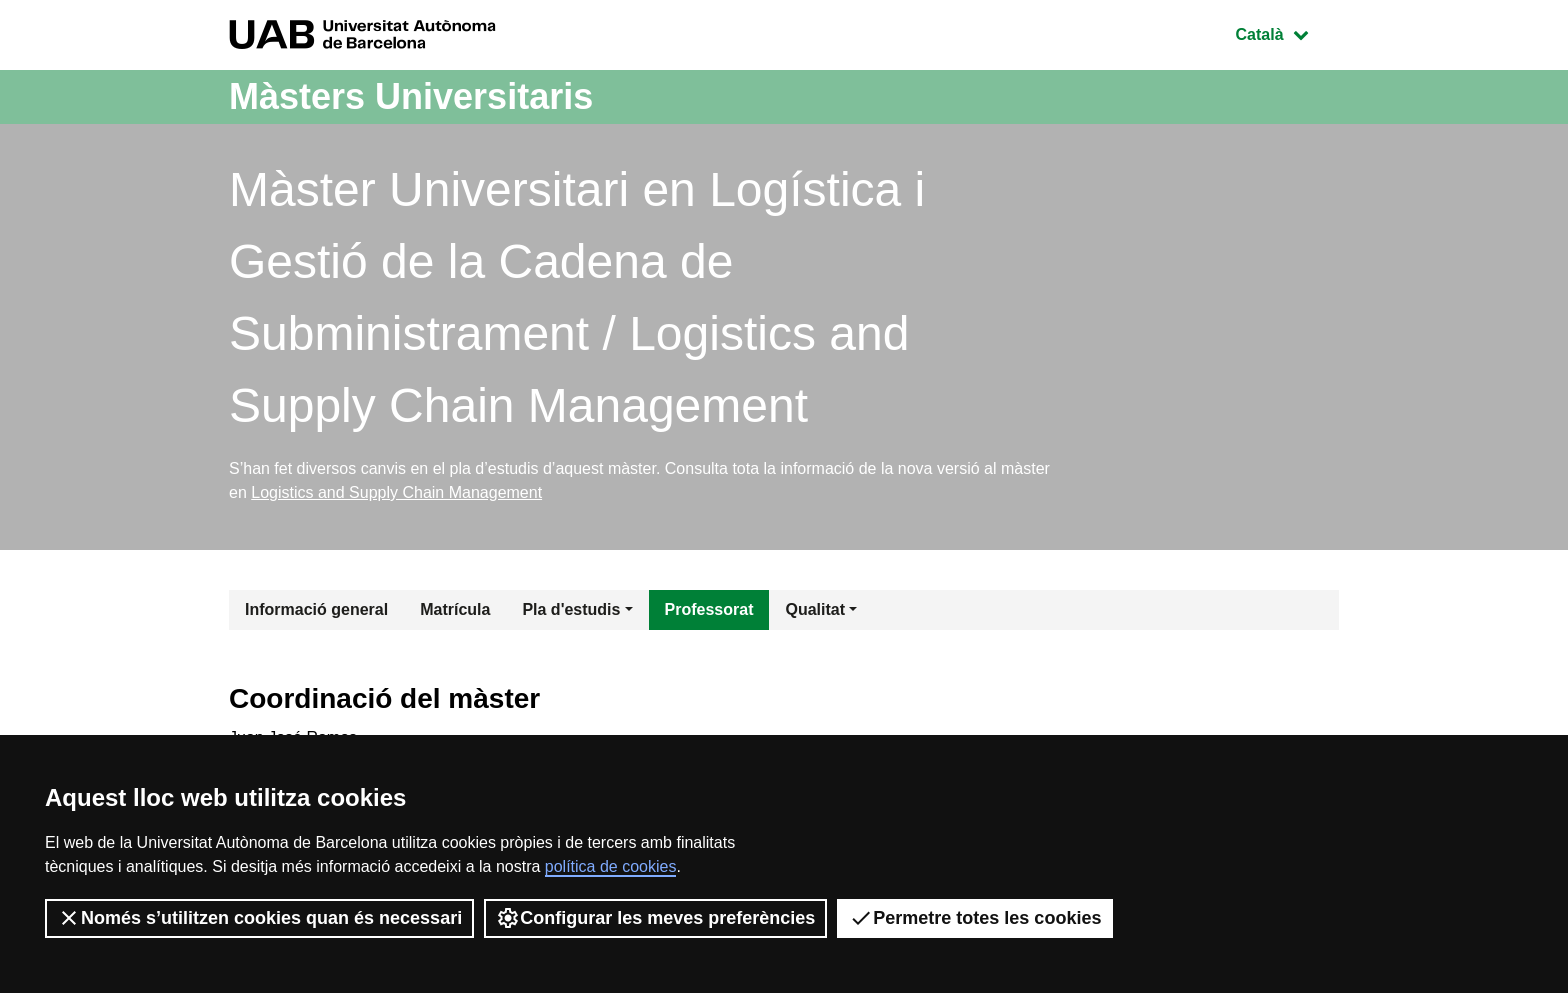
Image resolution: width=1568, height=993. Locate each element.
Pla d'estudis (571, 609)
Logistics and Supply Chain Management (396, 492)
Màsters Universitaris (411, 96)
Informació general (316, 609)
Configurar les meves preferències (655, 918)
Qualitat (815, 609)
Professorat (709, 609)
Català (1287, 32)
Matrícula (455, 609)
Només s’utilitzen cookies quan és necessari (259, 918)
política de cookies (611, 866)
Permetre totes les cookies (975, 918)
